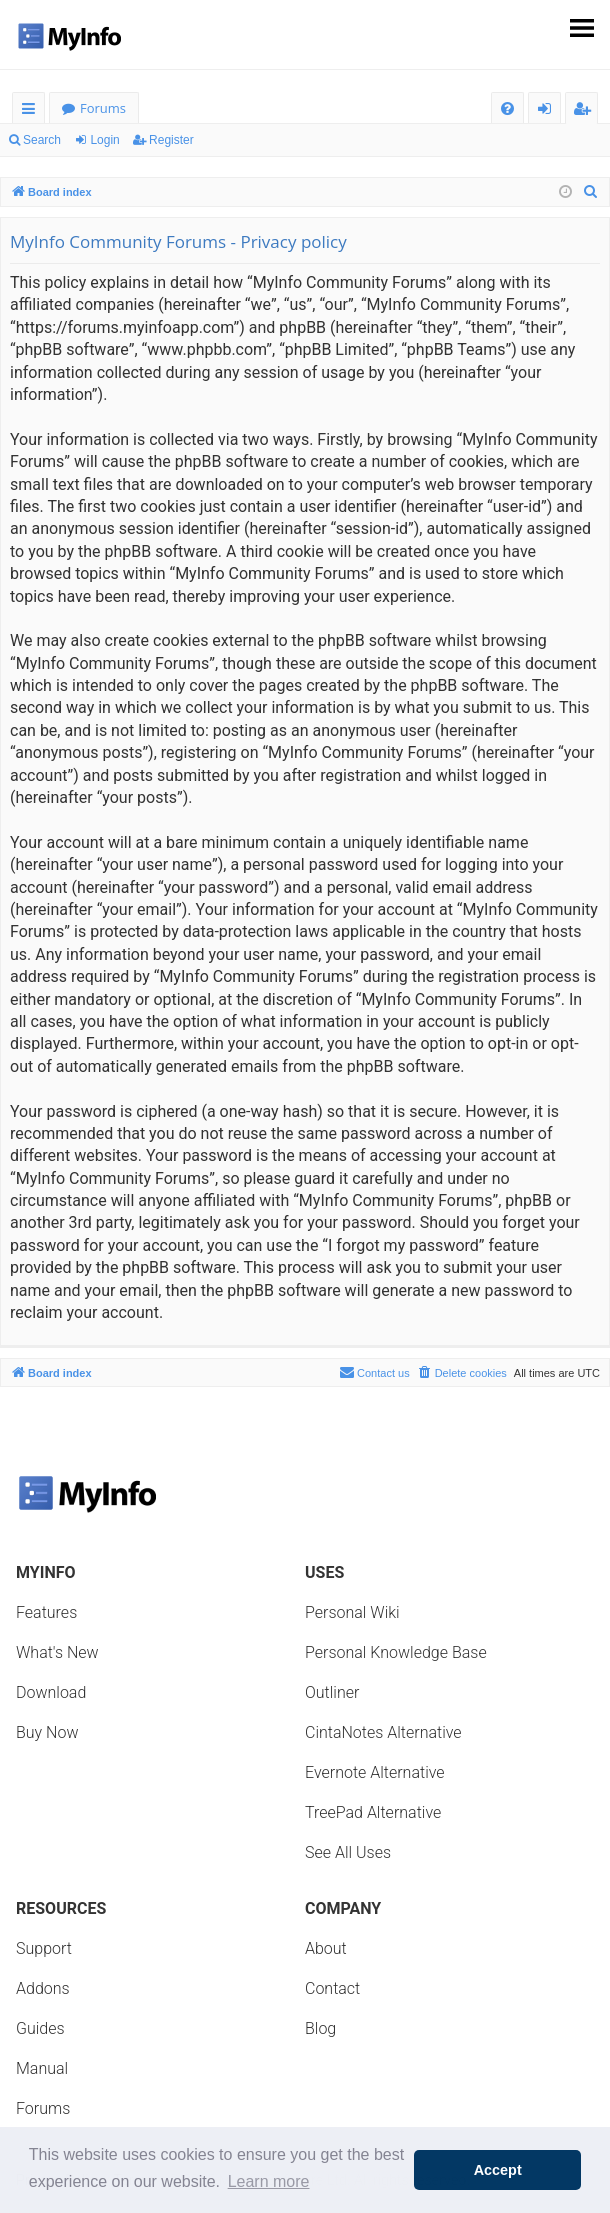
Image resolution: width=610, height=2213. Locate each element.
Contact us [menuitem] (374, 1372)
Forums (103, 108)
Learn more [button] (269, 2181)
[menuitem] (507, 108)
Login (104, 140)
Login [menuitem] (548, 111)
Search (42, 140)
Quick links (32, 111)
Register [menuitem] (586, 111)
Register (171, 140)
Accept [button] (498, 2170)
